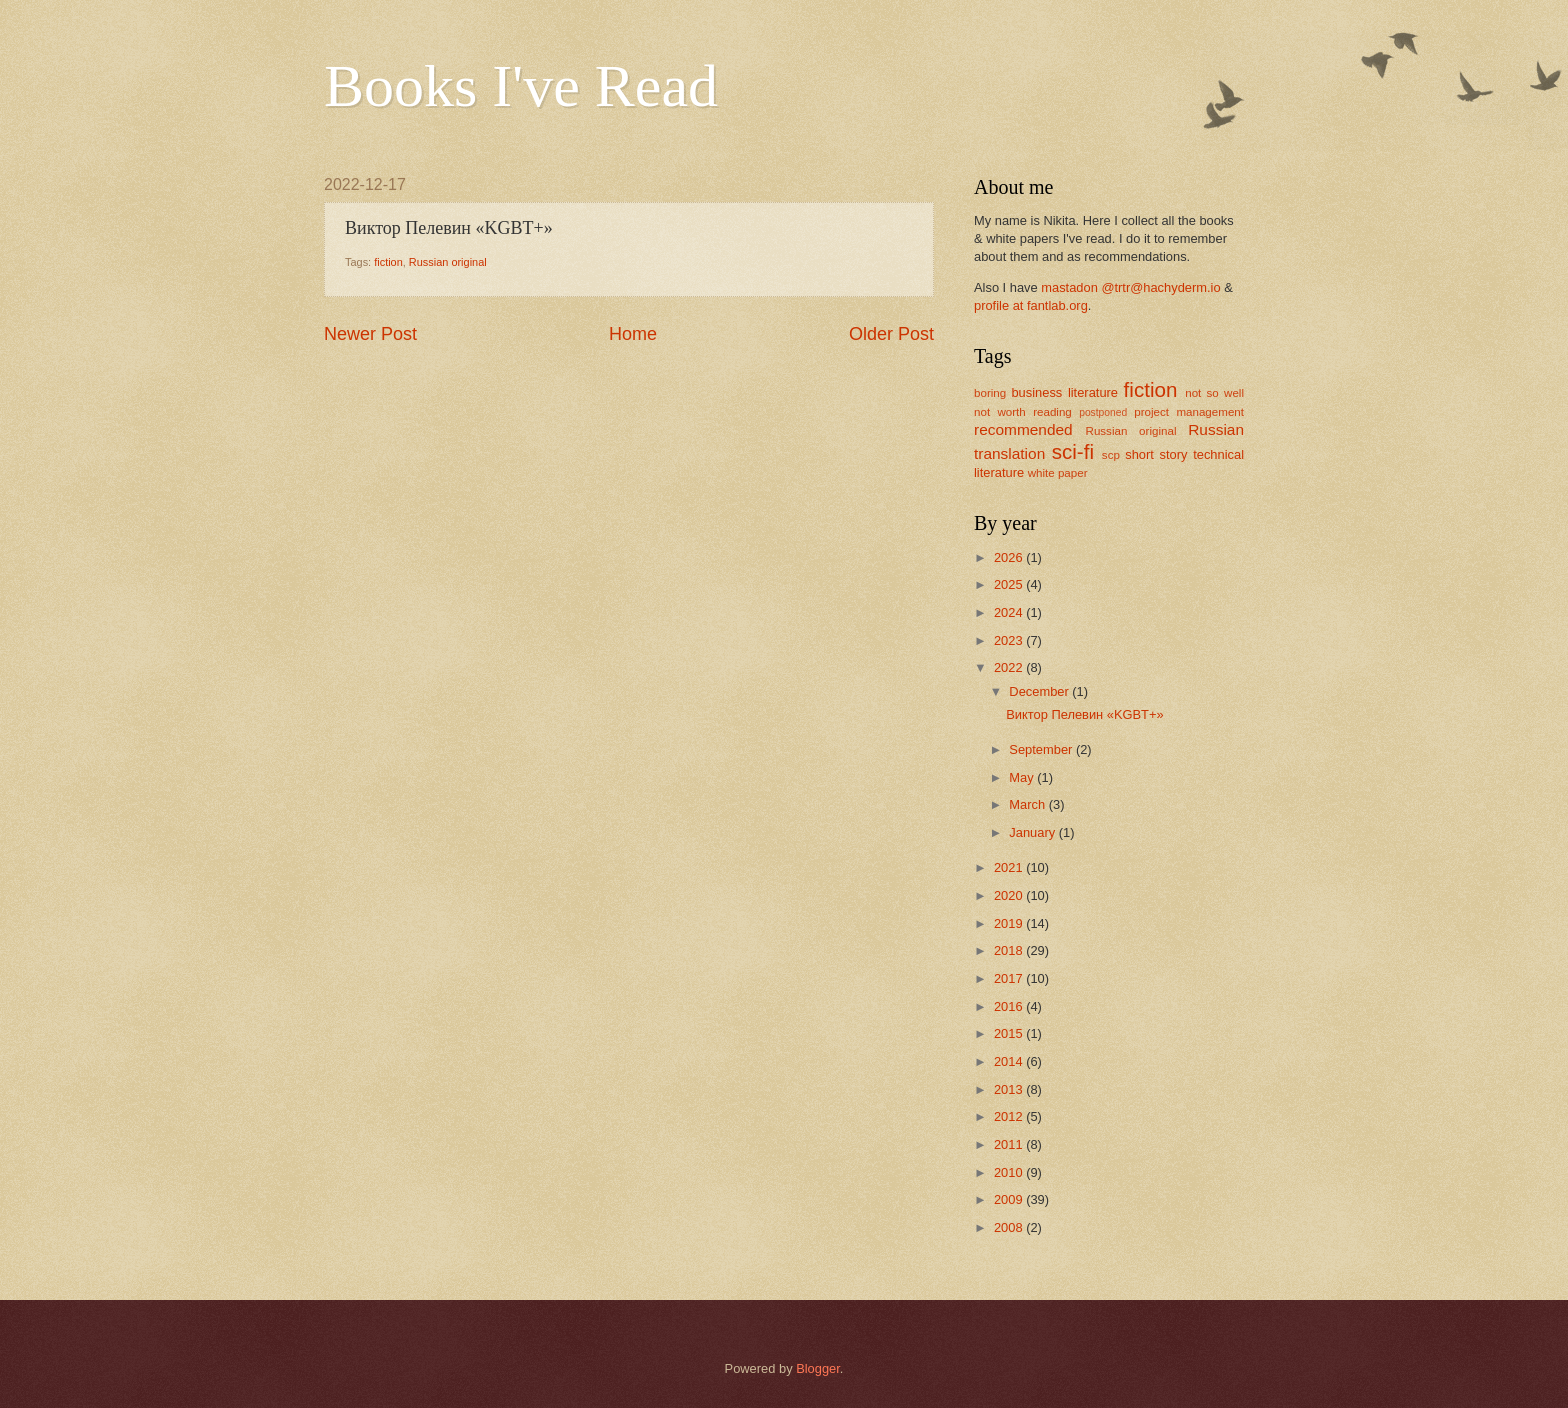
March (1028, 804)
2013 (1010, 1089)
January (1033, 832)
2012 (1010, 1116)
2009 (1010, 1199)
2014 (1010, 1061)
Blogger (818, 1368)
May (1023, 777)
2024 (1010, 612)
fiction (388, 262)
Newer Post (370, 334)
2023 (1010, 640)
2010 (1010, 1172)
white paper (1058, 473)
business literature (1064, 392)
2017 (1010, 978)
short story (1156, 454)
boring (990, 393)
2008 (1010, 1227)
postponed (1103, 412)
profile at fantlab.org (1031, 305)
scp (1111, 455)
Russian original (448, 262)
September (1042, 749)
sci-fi (1073, 451)
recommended (1023, 429)
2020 (1010, 895)
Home (633, 334)
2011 (1010, 1144)
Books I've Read (521, 86)
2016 (1010, 1006)
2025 (1010, 584)
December (1040, 691)
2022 (1010, 667)
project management (1189, 412)
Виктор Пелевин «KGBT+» (1084, 714)
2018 (1010, 950)
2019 (1010, 923)
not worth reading (1023, 412)
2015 (1010, 1033)
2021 (1010, 867)
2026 (1010, 557)
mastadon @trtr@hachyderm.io (1130, 287)
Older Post (891, 334)
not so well (1214, 393)
